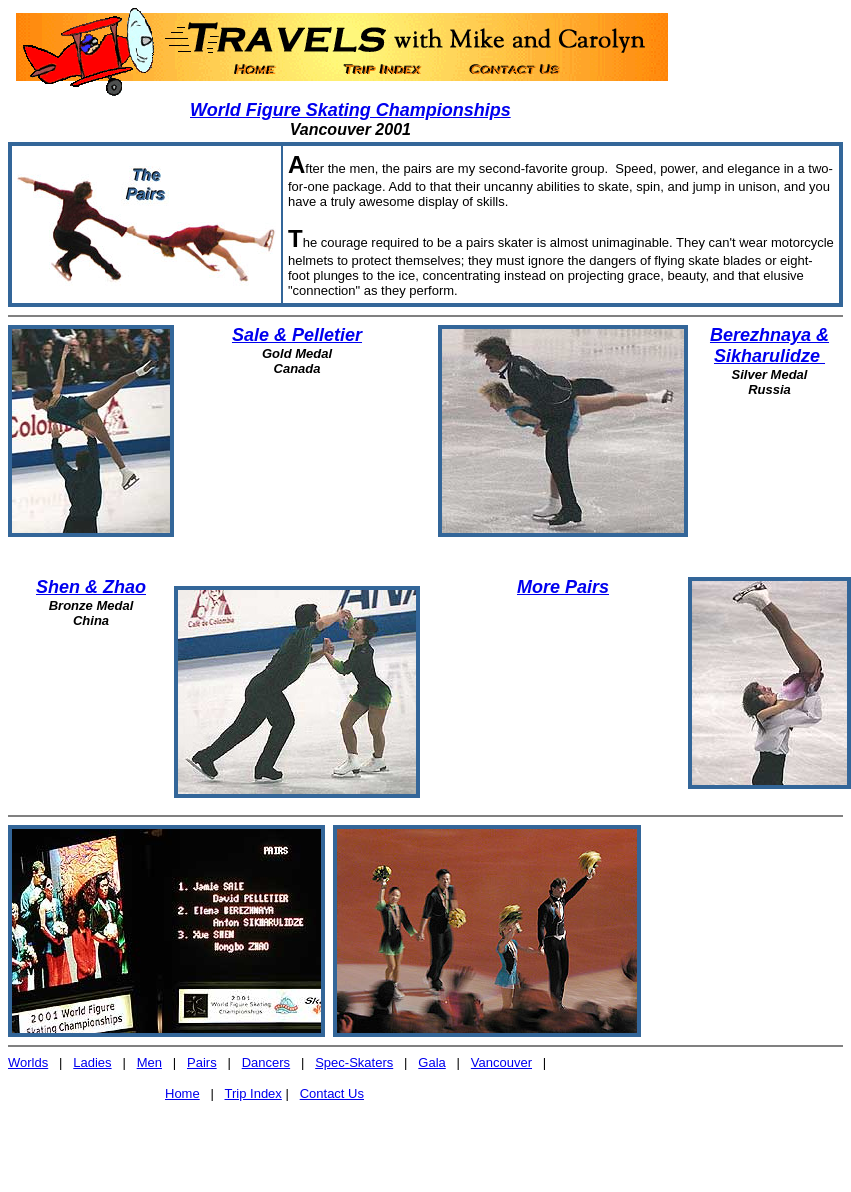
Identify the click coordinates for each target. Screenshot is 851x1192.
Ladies (92, 1062)
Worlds (28, 1062)
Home (182, 1093)
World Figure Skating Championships (350, 110)
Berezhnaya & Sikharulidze (769, 345)
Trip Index (253, 1093)
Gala (431, 1062)
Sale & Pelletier (297, 335)
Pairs (202, 1062)
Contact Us (332, 1093)
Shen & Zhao (91, 587)
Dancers (266, 1062)
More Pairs (563, 587)
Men (149, 1062)
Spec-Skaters (354, 1062)
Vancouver (501, 1062)
